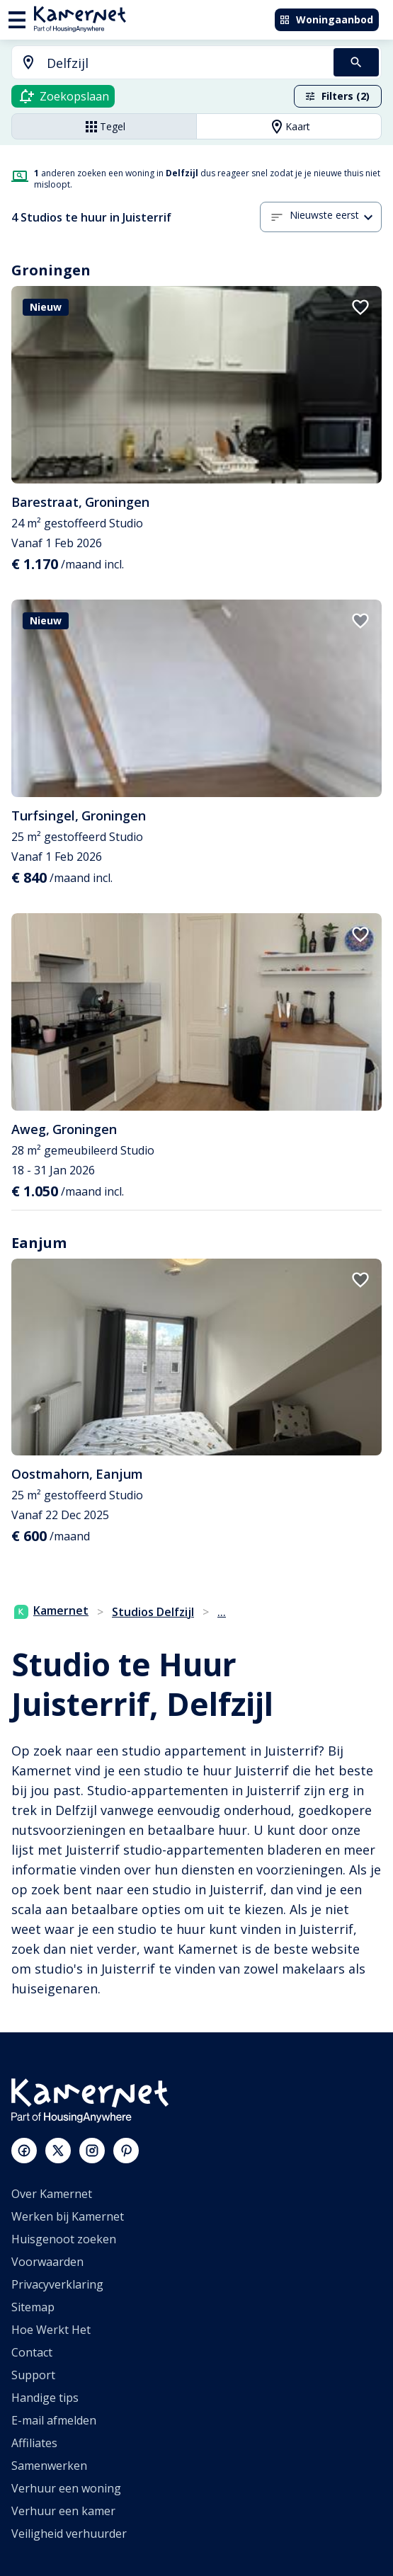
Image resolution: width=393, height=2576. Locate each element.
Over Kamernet (51, 2194)
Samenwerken (49, 2465)
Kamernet (51, 1610)
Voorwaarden (47, 2261)
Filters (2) (337, 96)
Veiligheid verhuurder (69, 2533)
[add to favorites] (360, 307)
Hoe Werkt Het (51, 2329)
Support (33, 2375)
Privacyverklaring (57, 2284)
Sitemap (33, 2307)
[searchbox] (185, 63)
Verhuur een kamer (63, 2511)
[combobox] (164, 63)
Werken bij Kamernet (67, 2216)
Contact (31, 2352)
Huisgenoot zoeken (63, 2239)
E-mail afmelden (53, 2420)
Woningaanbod (326, 19)
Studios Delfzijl (153, 1612)
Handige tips (45, 2397)
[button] (336, 217)
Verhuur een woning (66, 2488)
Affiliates (34, 2443)
